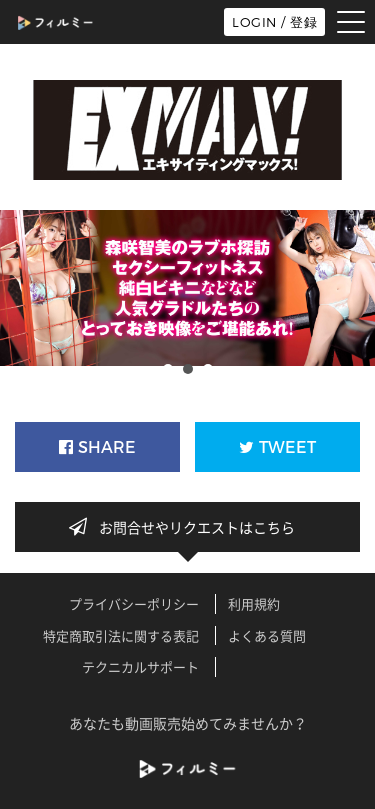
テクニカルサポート (140, 666)
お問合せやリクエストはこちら (188, 527)
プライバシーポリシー (134, 603)
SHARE (97, 447)
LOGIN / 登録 (274, 22)
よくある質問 (267, 635)
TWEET (277, 447)
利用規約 (254, 603)
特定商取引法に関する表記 (121, 635)
